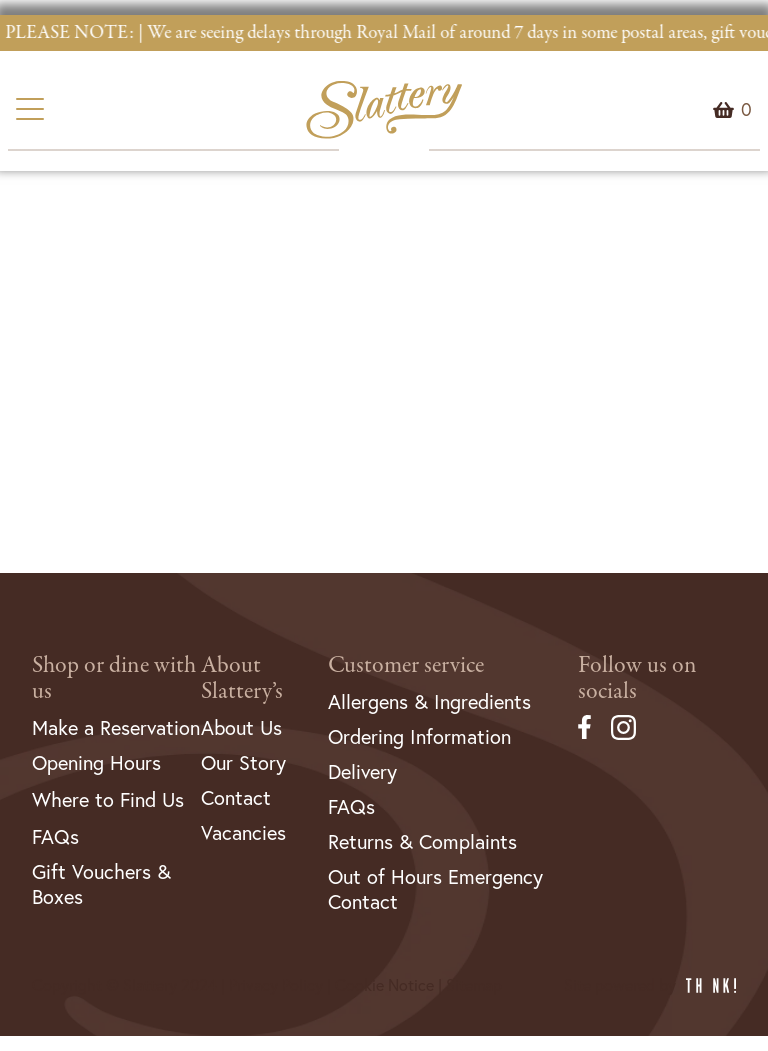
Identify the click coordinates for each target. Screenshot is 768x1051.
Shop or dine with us (114, 678)
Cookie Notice (384, 985)
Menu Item (746, 110)
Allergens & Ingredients (429, 701)
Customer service (406, 665)
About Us (241, 727)
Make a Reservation (116, 727)
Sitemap (474, 985)
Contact (236, 797)
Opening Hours (96, 762)
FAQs (55, 836)
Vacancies (243, 832)
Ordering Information (419, 736)
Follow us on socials (637, 678)
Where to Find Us (108, 799)
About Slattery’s (242, 678)
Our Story (243, 762)
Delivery (362, 771)
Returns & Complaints (422, 841)
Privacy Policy (276, 985)
